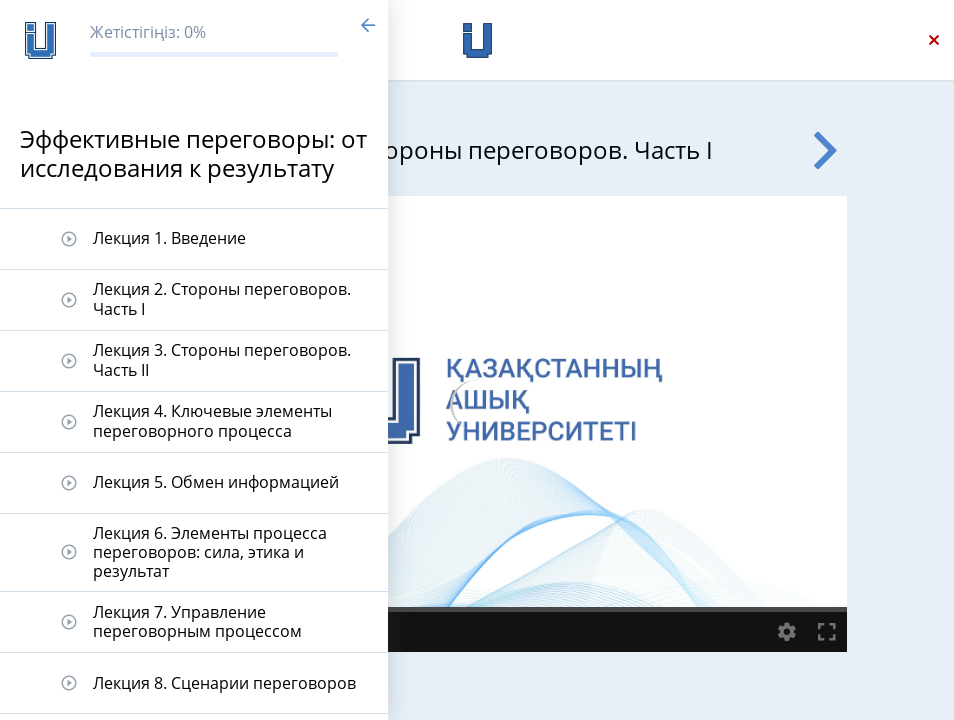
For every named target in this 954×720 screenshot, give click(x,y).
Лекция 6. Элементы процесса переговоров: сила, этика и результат (210, 552)
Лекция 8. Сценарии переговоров (224, 683)
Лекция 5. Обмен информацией (216, 482)
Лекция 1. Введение (169, 238)
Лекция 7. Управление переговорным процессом (197, 621)
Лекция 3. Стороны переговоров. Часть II (222, 359)
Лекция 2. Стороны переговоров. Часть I (222, 298)
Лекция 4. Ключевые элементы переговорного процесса (212, 420)
